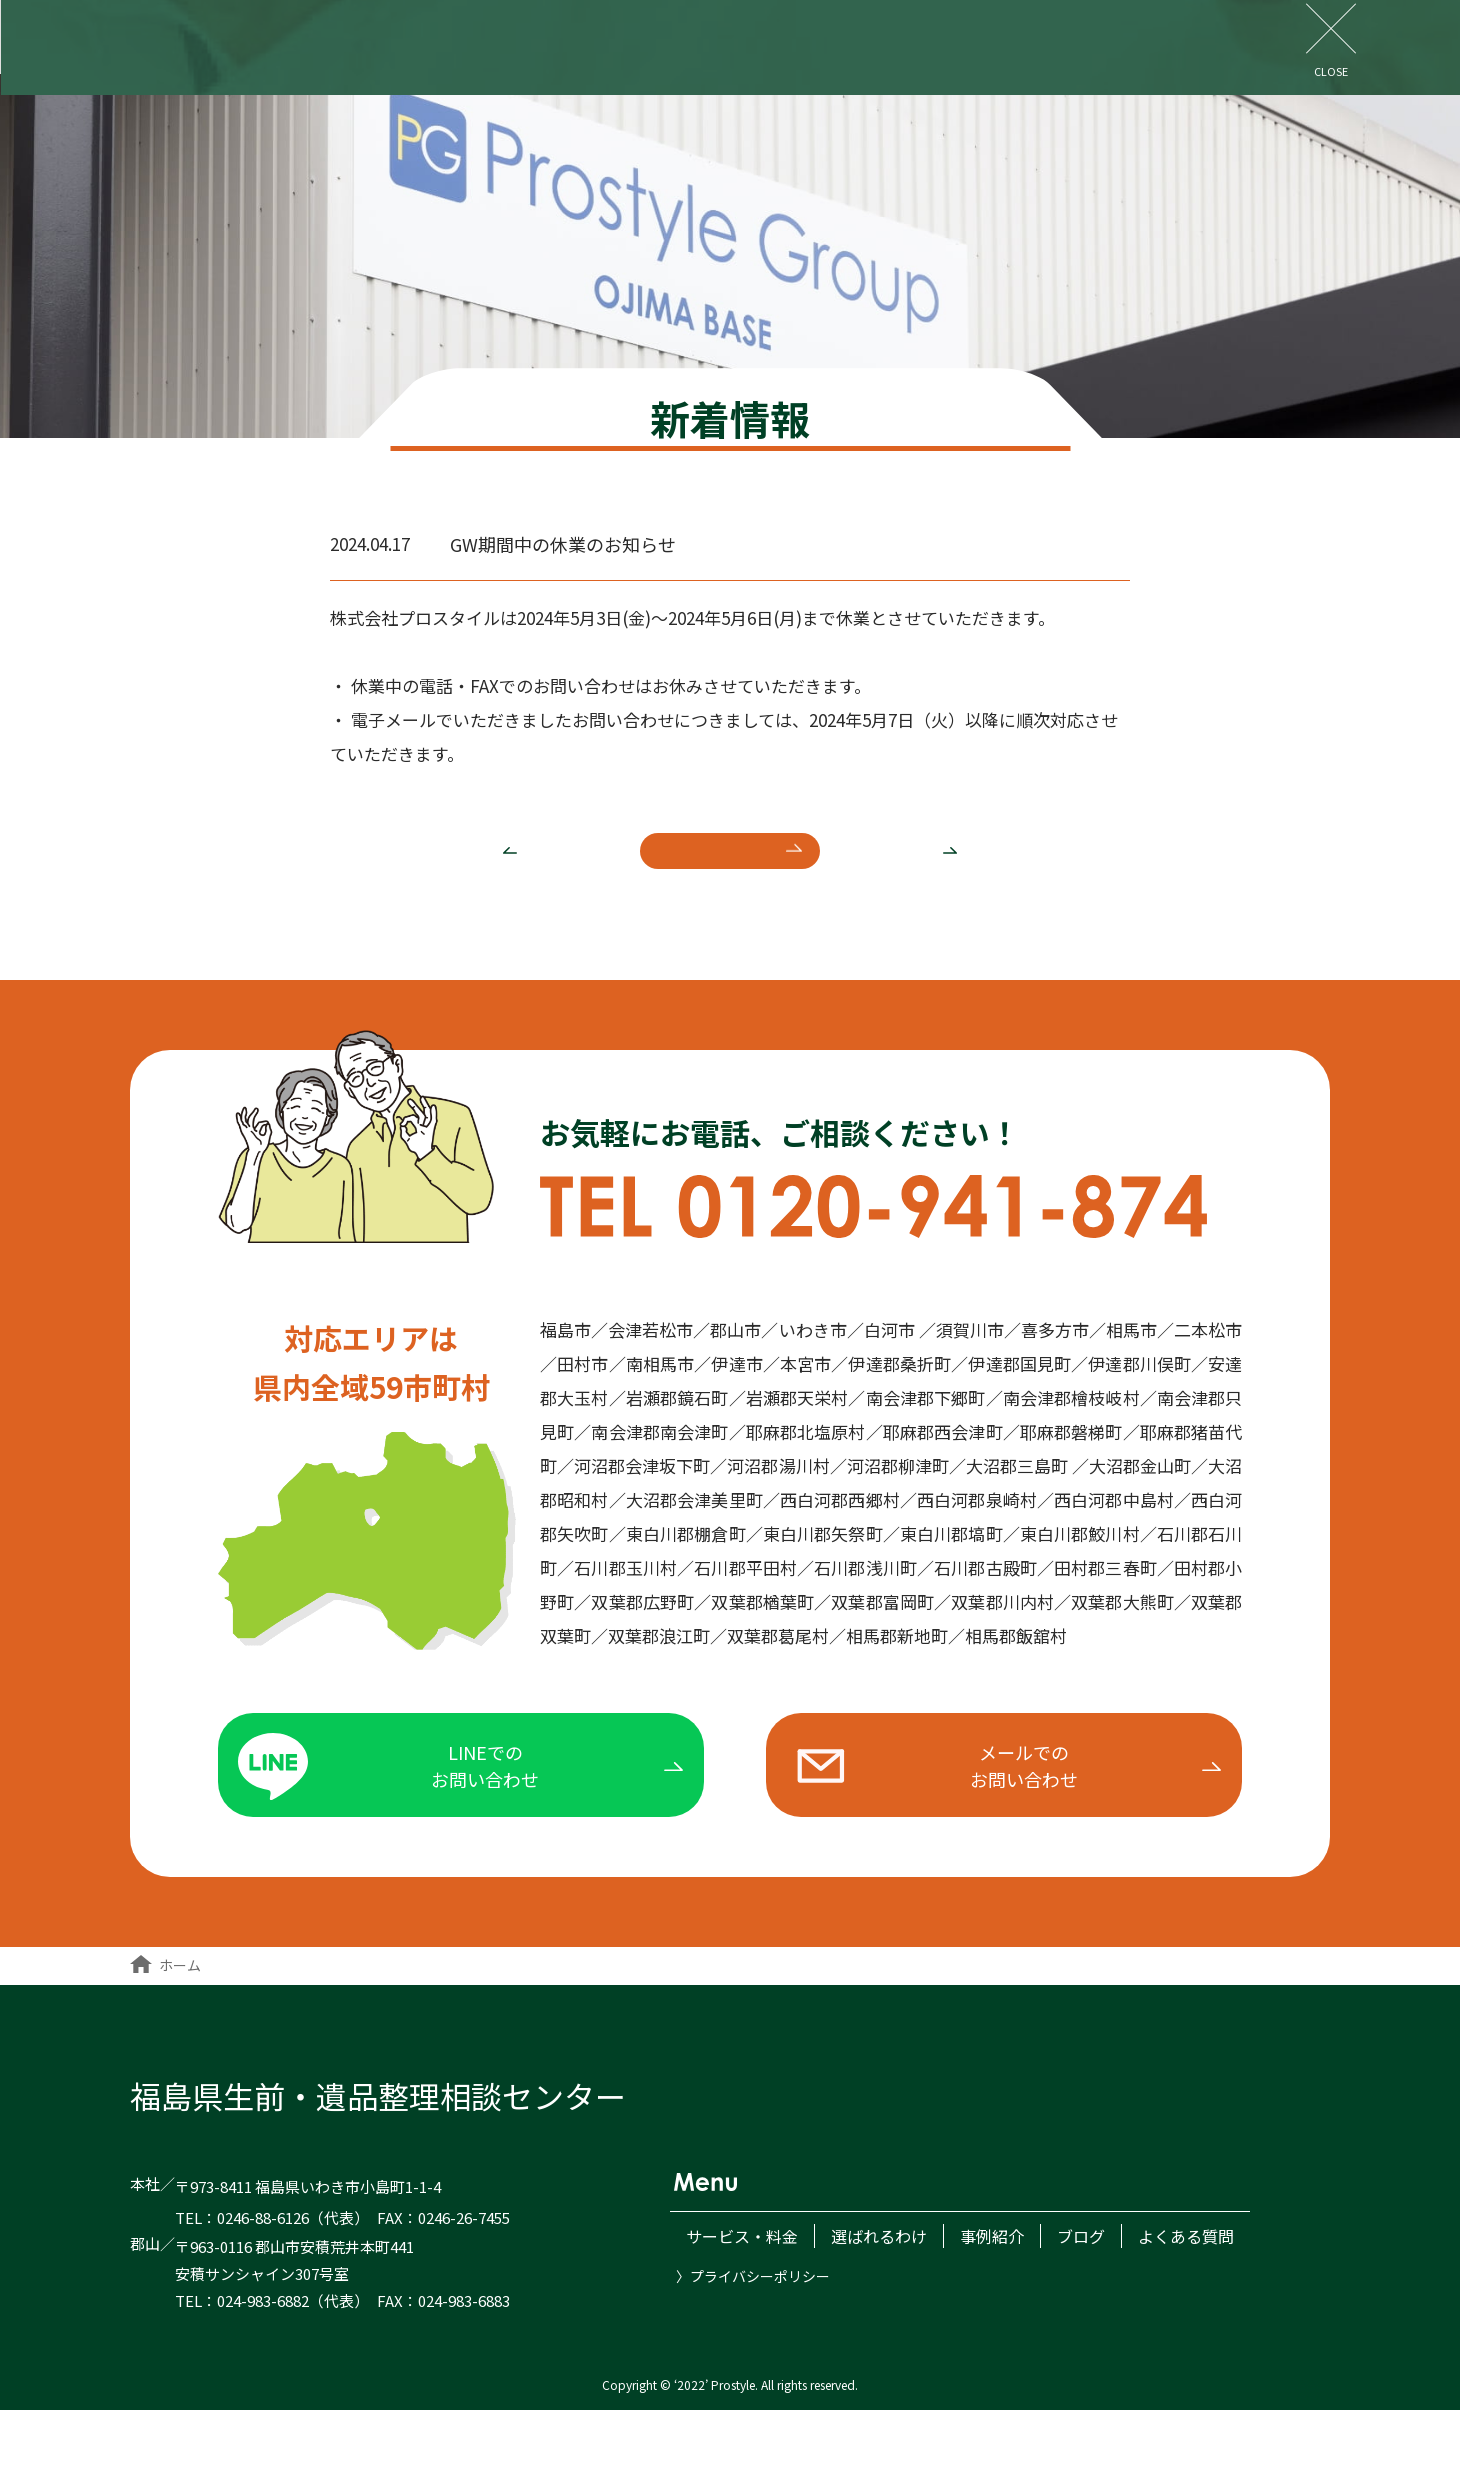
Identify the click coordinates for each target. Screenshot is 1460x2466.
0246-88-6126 (263, 2273)
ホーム (165, 2020)
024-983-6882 (263, 2355)
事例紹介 (774, 40)
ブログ (884, 40)
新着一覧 (730, 869)
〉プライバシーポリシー (753, 2323)
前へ (475, 869)
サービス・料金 (482, 40)
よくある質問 (1010, 40)
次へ (985, 869)
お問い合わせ (1388, 37)
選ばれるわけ (640, 40)
